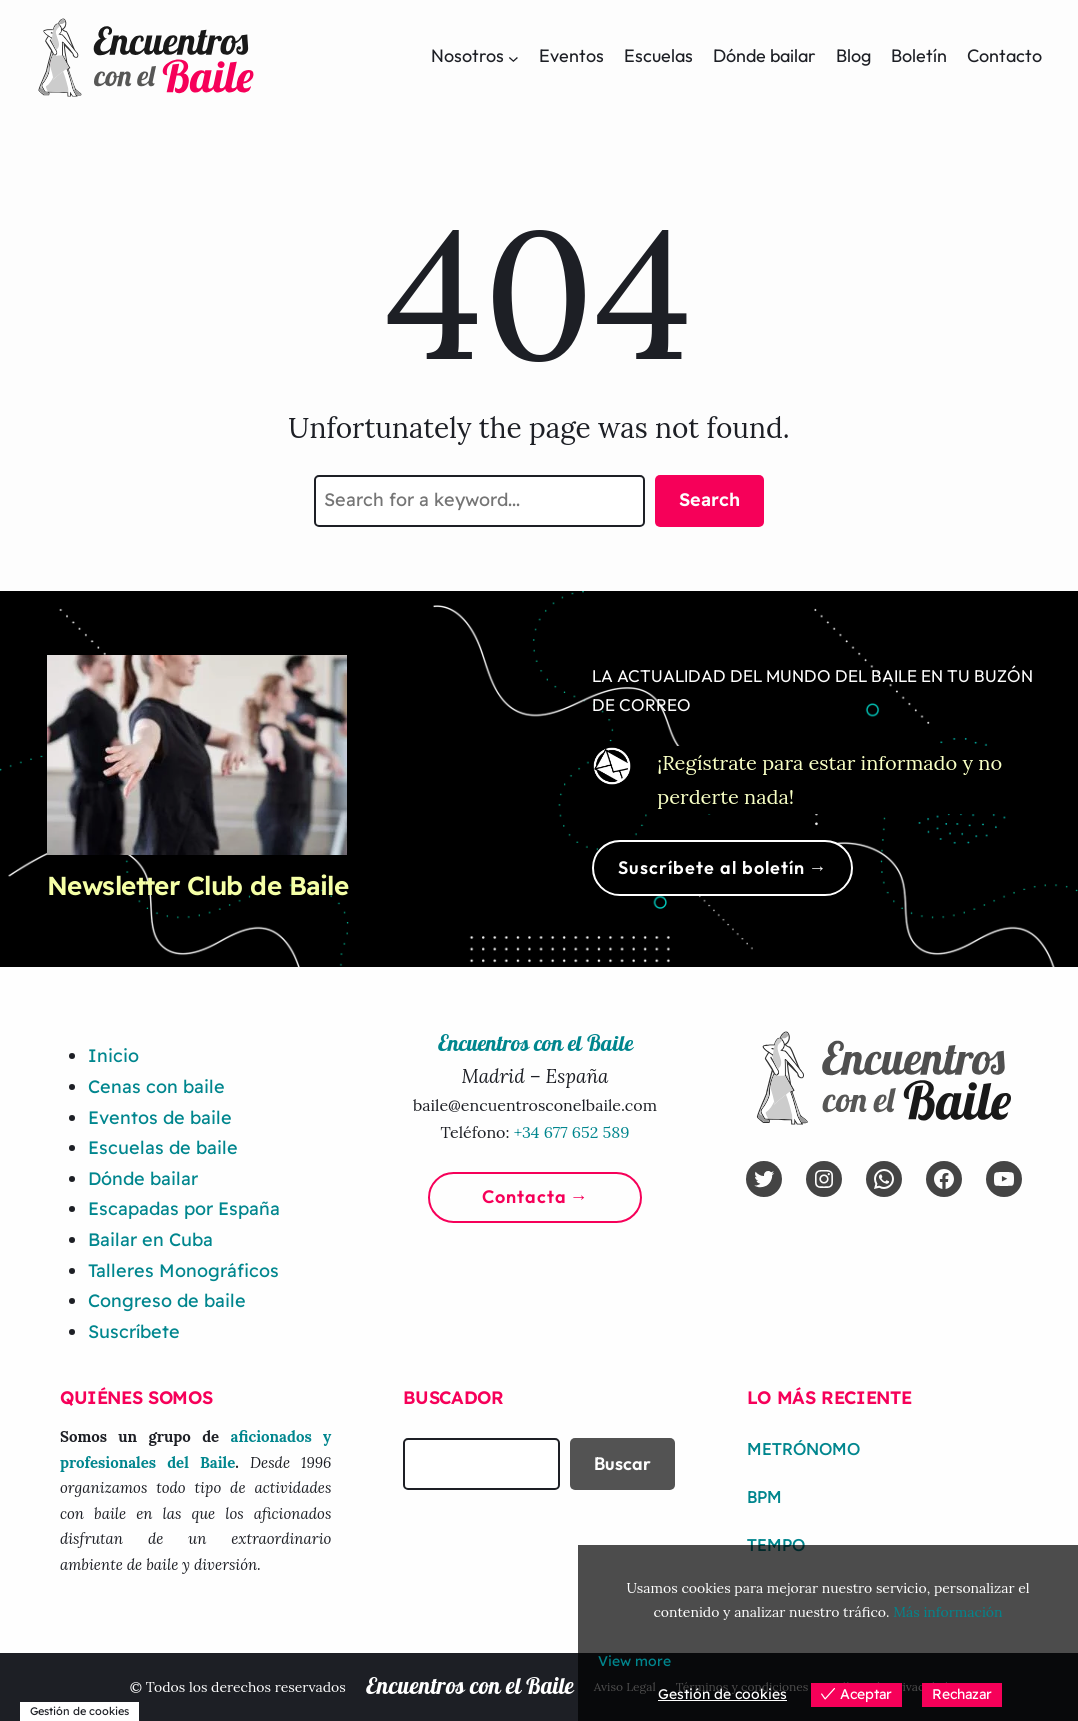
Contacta (524, 1196)
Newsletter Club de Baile (198, 885)
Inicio (113, 1055)
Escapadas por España (184, 1208)
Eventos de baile (160, 1117)
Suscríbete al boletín (711, 867)
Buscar (622, 1463)
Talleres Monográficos (183, 1270)
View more (634, 1661)
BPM (764, 1497)
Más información (947, 1612)
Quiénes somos (136, 1397)
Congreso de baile (167, 1300)
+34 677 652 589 (572, 1132)
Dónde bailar (143, 1178)
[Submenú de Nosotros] (513, 57)
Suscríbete (134, 1331)
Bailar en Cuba (150, 1239)
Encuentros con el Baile (470, 1687)
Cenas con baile (156, 1086)
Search (709, 499)
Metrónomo (803, 1449)
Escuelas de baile (163, 1147)
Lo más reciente (829, 1397)
